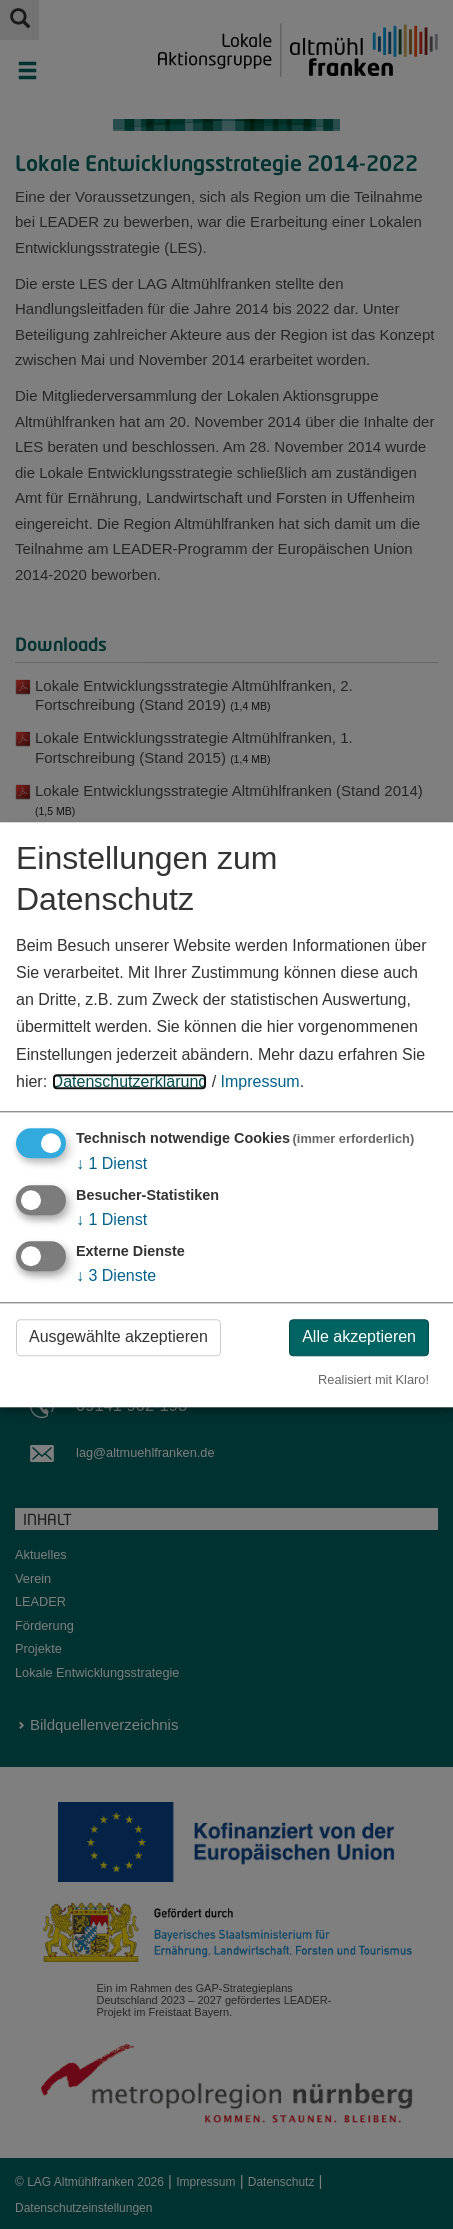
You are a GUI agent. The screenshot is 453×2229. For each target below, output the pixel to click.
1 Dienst (111, 1163)
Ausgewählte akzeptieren (118, 1337)
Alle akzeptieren (359, 1337)
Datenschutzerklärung (130, 1081)
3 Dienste (116, 1276)
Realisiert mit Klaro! (373, 1379)
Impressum (260, 1081)
